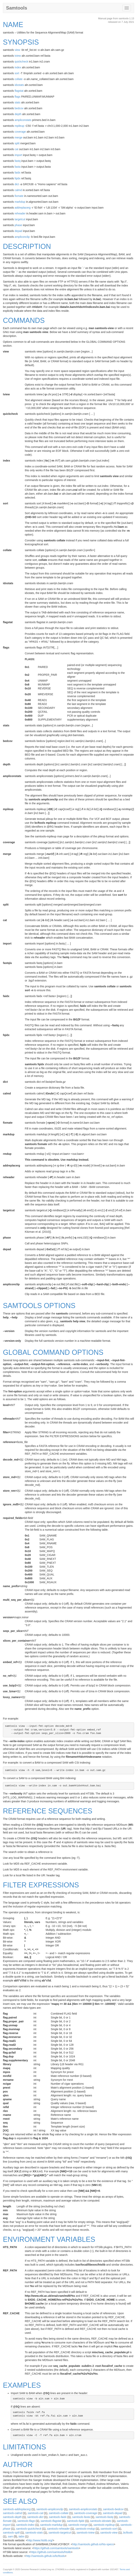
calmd (18, 190)
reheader (20, 213)
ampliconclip (22, 236)
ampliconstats (23, 120)
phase (18, 225)
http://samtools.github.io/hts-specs (93, 2544)
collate (18, 79)
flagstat (19, 90)
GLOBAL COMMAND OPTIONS (53, 1352)
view (17, 49)
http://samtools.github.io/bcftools (45, 2555)
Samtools (16, 8)
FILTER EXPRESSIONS (41, 1885)
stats (17, 102)
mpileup (19, 125)
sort (17, 73)
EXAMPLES (22, 2385)
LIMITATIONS (24, 2447)
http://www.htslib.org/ (40, 2540)
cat (16, 149)
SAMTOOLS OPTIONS (39, 1306)
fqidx (17, 178)
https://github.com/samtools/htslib (50, 2552)
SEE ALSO (20, 2501)
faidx (17, 172)
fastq (17, 160)
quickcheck (21, 61)
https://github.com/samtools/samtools (56, 2548)
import (18, 155)
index (18, 67)
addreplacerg (23, 207)
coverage (20, 131)
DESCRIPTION (27, 246)
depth (18, 114)
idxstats (19, 84)
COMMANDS (24, 320)
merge (18, 137)
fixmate (19, 195)
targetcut (20, 219)
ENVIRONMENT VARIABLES (49, 2239)
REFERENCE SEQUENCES (47, 1811)
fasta (17, 166)
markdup (20, 201)
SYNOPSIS (21, 42)
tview (18, 55)
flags (17, 96)
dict (17, 184)
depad (18, 231)
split (17, 143)
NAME (13, 25)
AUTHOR (18, 2465)
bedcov (19, 108)
